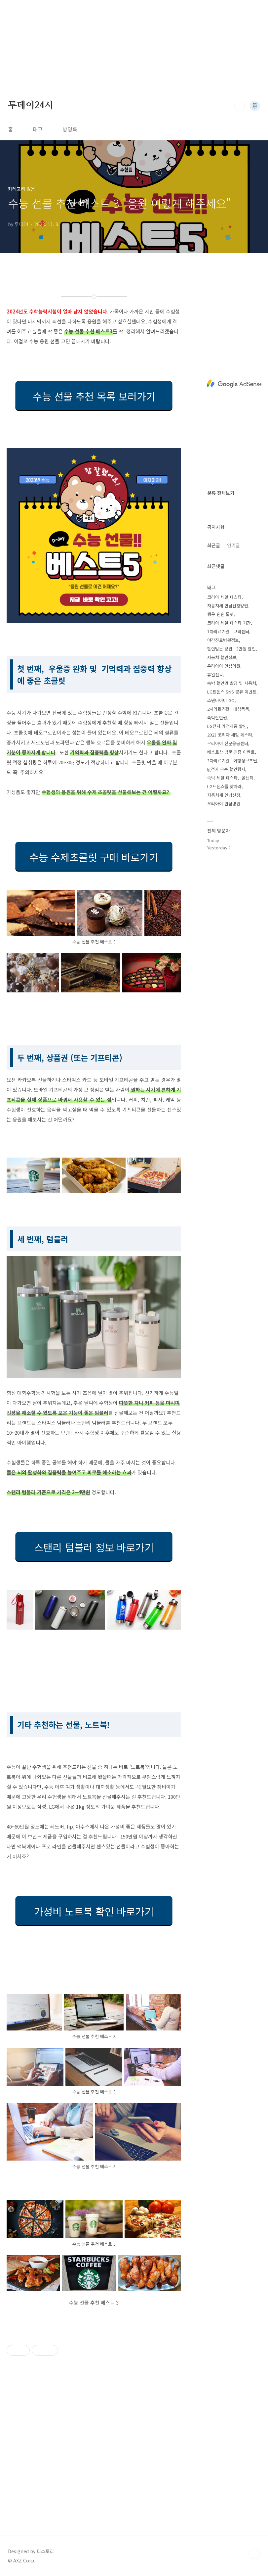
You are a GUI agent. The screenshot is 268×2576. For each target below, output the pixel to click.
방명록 (69, 129)
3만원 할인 (246, 648)
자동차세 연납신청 (223, 795)
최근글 (213, 545)
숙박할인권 (217, 717)
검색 (240, 106)
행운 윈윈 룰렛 (220, 614)
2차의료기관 (218, 709)
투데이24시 (30, 105)
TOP (254, 2554)
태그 (38, 129)
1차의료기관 (218, 631)
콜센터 (247, 778)
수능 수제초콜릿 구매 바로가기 (93, 856)
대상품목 (241, 709)
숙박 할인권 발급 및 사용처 (231, 683)
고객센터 (241, 631)
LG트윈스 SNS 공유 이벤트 (231, 692)
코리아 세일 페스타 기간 (229, 623)
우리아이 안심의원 (223, 666)
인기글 (233, 545)
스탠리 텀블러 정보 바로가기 (94, 1547)
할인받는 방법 (219, 648)
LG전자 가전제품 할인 (227, 726)
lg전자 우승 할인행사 (226, 769)
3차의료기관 (218, 760)
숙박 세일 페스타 (222, 778)
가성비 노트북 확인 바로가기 (94, 1910)
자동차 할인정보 (221, 657)
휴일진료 (215, 674)
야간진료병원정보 (223, 640)
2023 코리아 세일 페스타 (229, 735)
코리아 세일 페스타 (224, 597)
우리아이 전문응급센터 (227, 743)
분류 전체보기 (220, 493)
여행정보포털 (245, 760)
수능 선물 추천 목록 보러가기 (94, 396)
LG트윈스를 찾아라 (224, 786)
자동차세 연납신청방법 (227, 605)
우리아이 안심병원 (223, 803)
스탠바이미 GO (221, 700)
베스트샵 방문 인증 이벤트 (231, 752)
